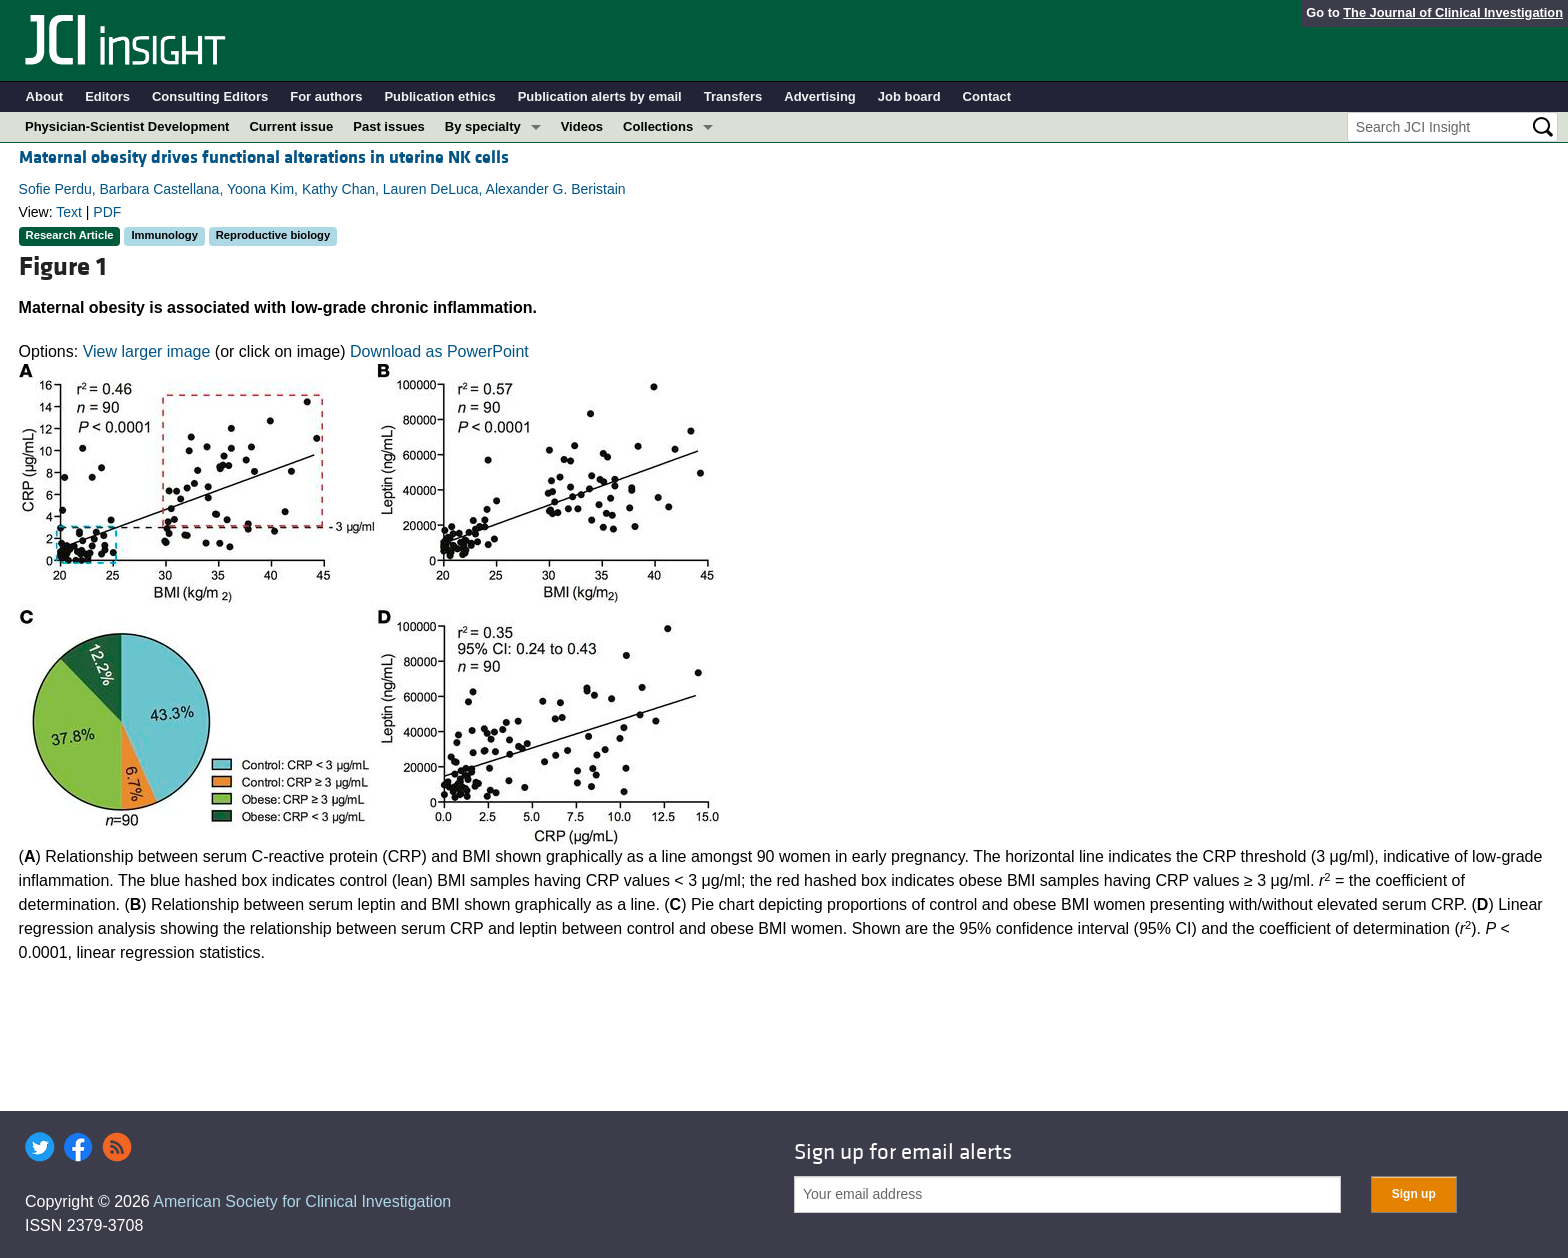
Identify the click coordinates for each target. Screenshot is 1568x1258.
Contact (987, 96)
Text (69, 212)
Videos (582, 126)
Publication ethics (439, 96)
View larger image (147, 351)
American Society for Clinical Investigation (302, 1201)
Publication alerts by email (600, 96)
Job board (909, 96)
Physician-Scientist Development (127, 126)
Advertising (820, 96)
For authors (326, 96)
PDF (107, 212)
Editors (107, 96)
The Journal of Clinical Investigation (1453, 12)
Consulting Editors (210, 96)
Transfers (733, 96)
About (45, 96)
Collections (658, 126)
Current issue (291, 126)
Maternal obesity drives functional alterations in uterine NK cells (264, 157)
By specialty (483, 126)
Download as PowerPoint (439, 351)
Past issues (389, 126)
